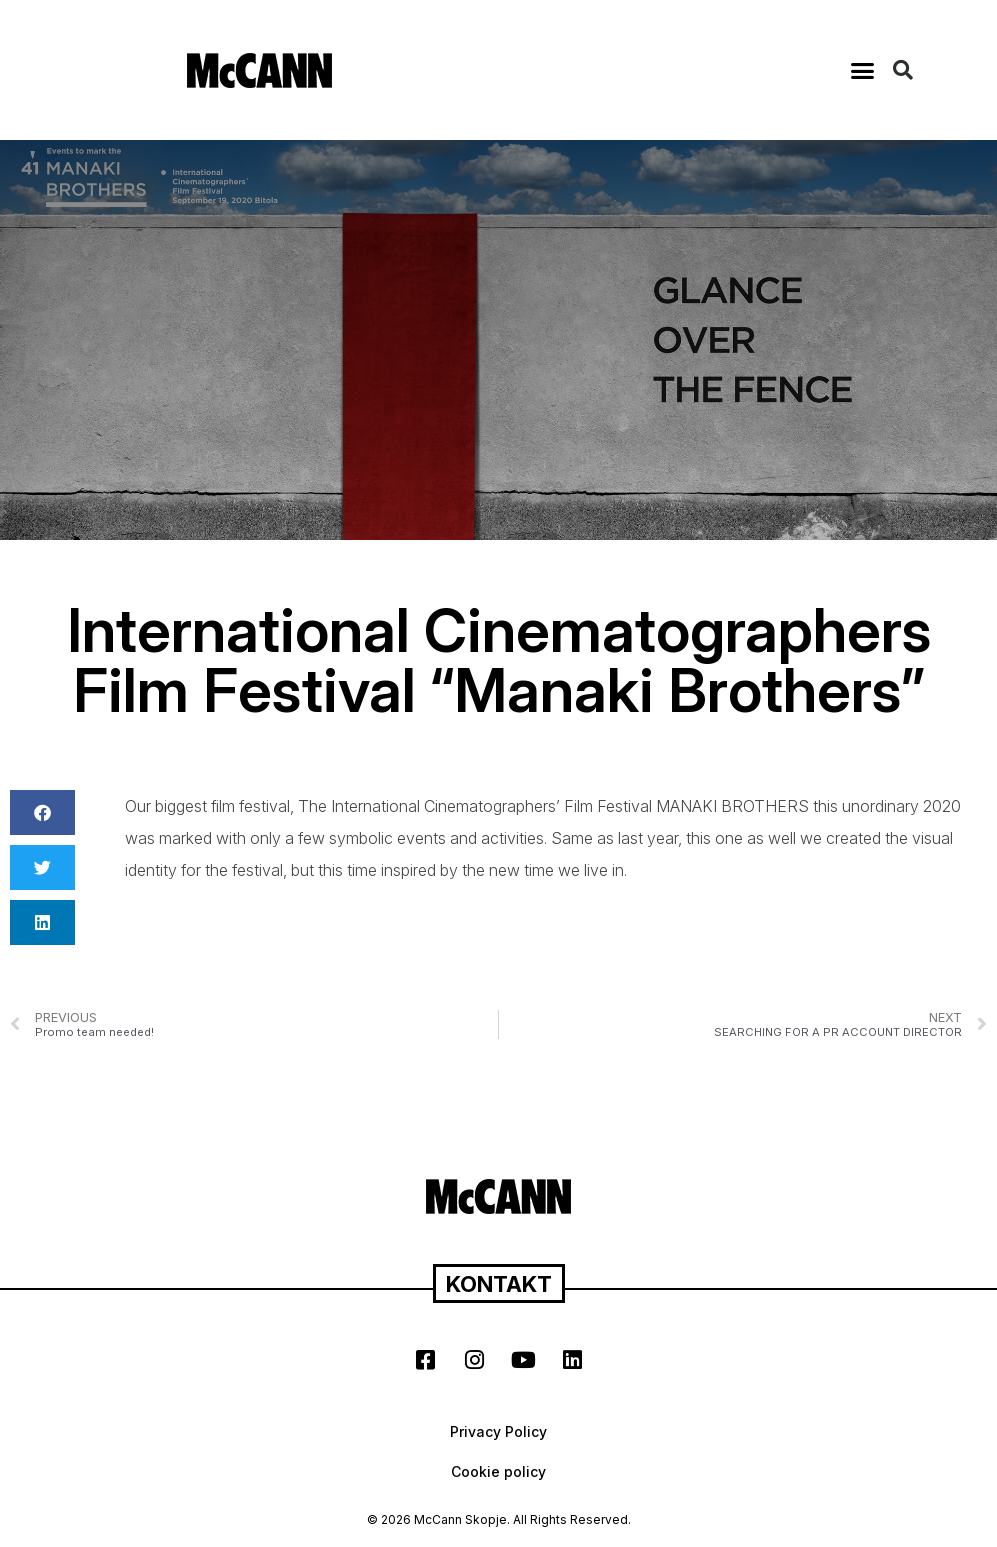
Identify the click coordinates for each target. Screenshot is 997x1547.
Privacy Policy (498, 1431)
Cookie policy (498, 1471)
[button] (863, 70)
